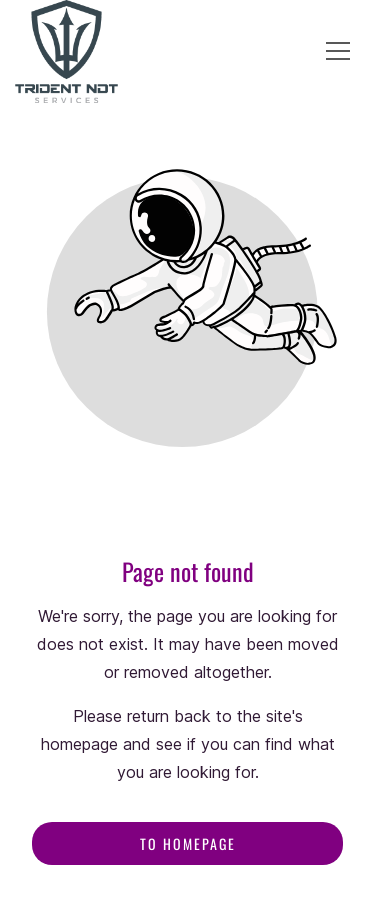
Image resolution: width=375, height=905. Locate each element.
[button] (338, 51)
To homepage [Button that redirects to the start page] (188, 843)
